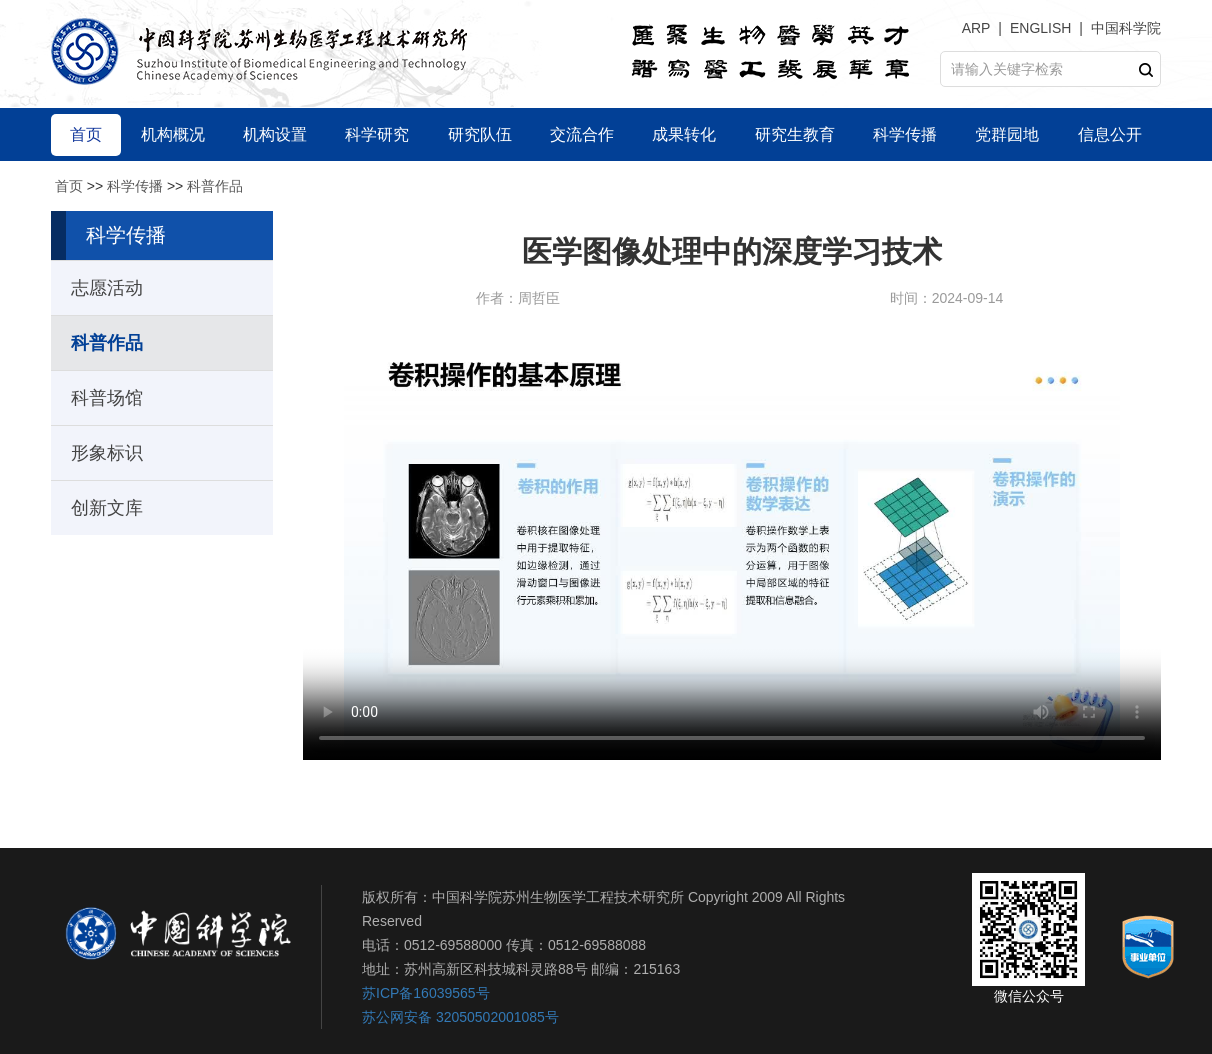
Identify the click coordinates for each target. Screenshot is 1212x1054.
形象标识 (107, 453)
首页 (69, 186)
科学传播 (135, 186)
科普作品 (215, 186)
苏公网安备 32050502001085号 (460, 1017)
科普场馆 (107, 398)
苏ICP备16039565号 (426, 993)
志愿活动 (107, 288)
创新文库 (107, 508)
